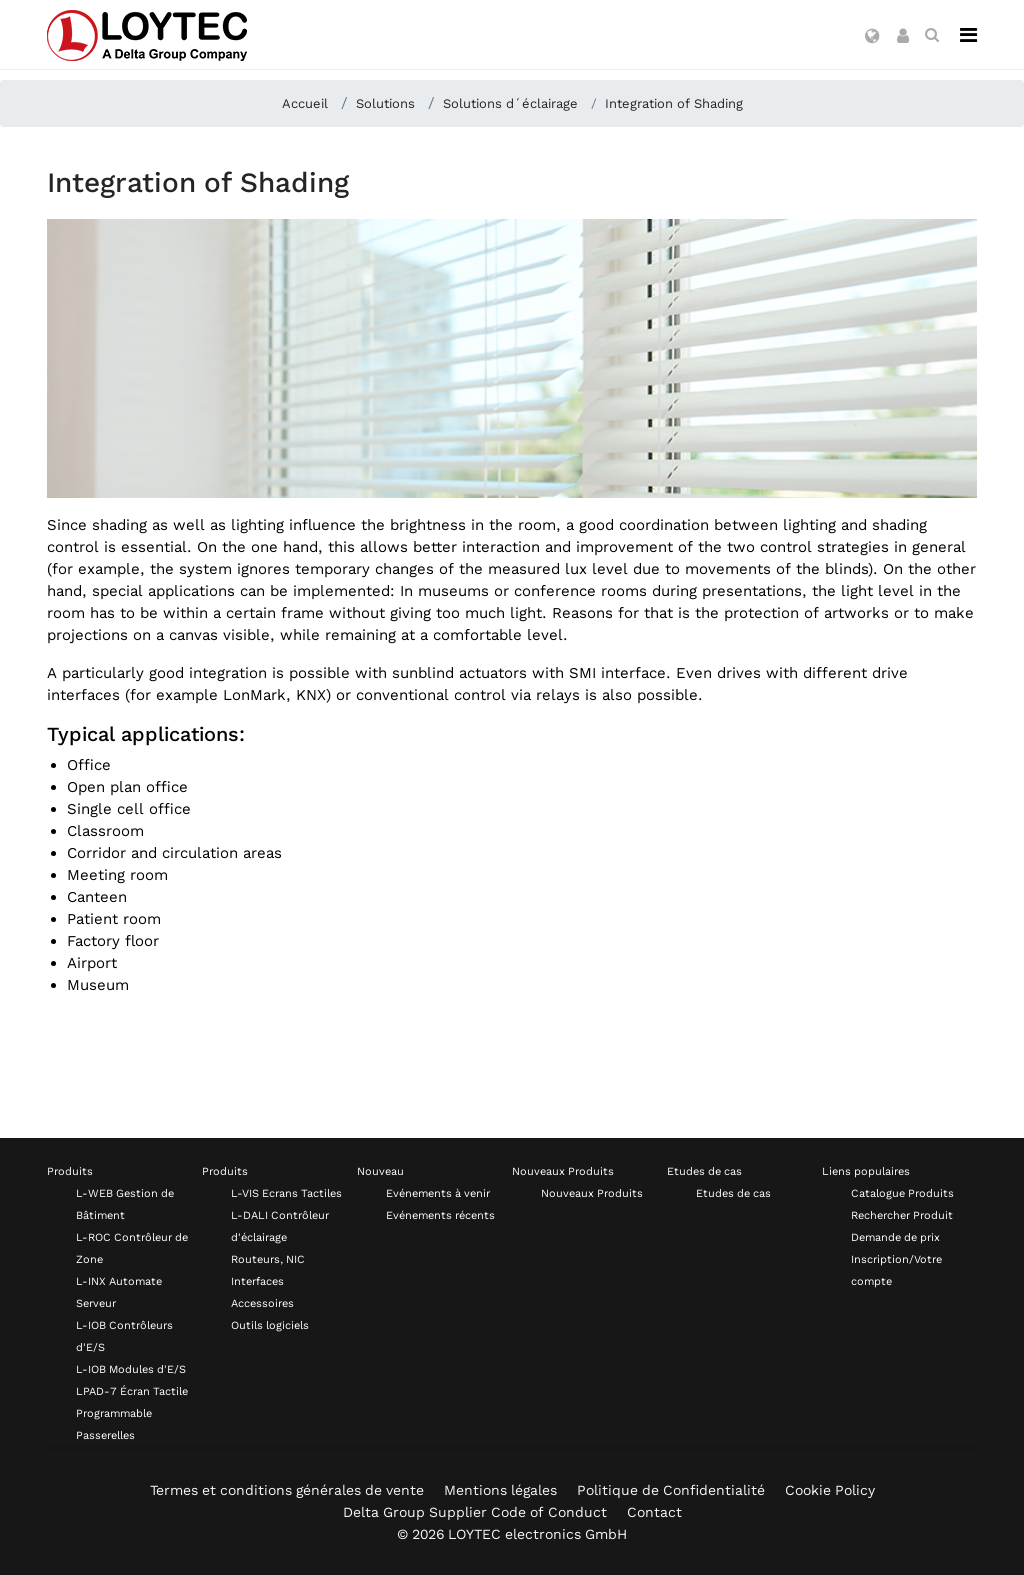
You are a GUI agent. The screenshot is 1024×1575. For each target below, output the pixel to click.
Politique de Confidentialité (671, 1490)
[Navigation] (968, 35)
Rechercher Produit (902, 1215)
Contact (654, 1512)
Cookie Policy (830, 1490)
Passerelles (105, 1435)
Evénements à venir (438, 1193)
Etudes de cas (704, 1171)
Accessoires (262, 1303)
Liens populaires (866, 1171)
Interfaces (257, 1281)
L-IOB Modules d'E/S (131, 1369)
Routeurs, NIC (268, 1259)
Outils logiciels (270, 1325)
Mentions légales (500, 1490)
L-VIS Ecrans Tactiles (286, 1193)
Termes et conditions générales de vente (287, 1490)
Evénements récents (440, 1215)
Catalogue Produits (902, 1193)
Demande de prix (895, 1237)
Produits (70, 1171)
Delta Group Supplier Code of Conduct (475, 1512)
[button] (872, 37)
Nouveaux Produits (563, 1171)
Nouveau (380, 1171)
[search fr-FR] (932, 35)
